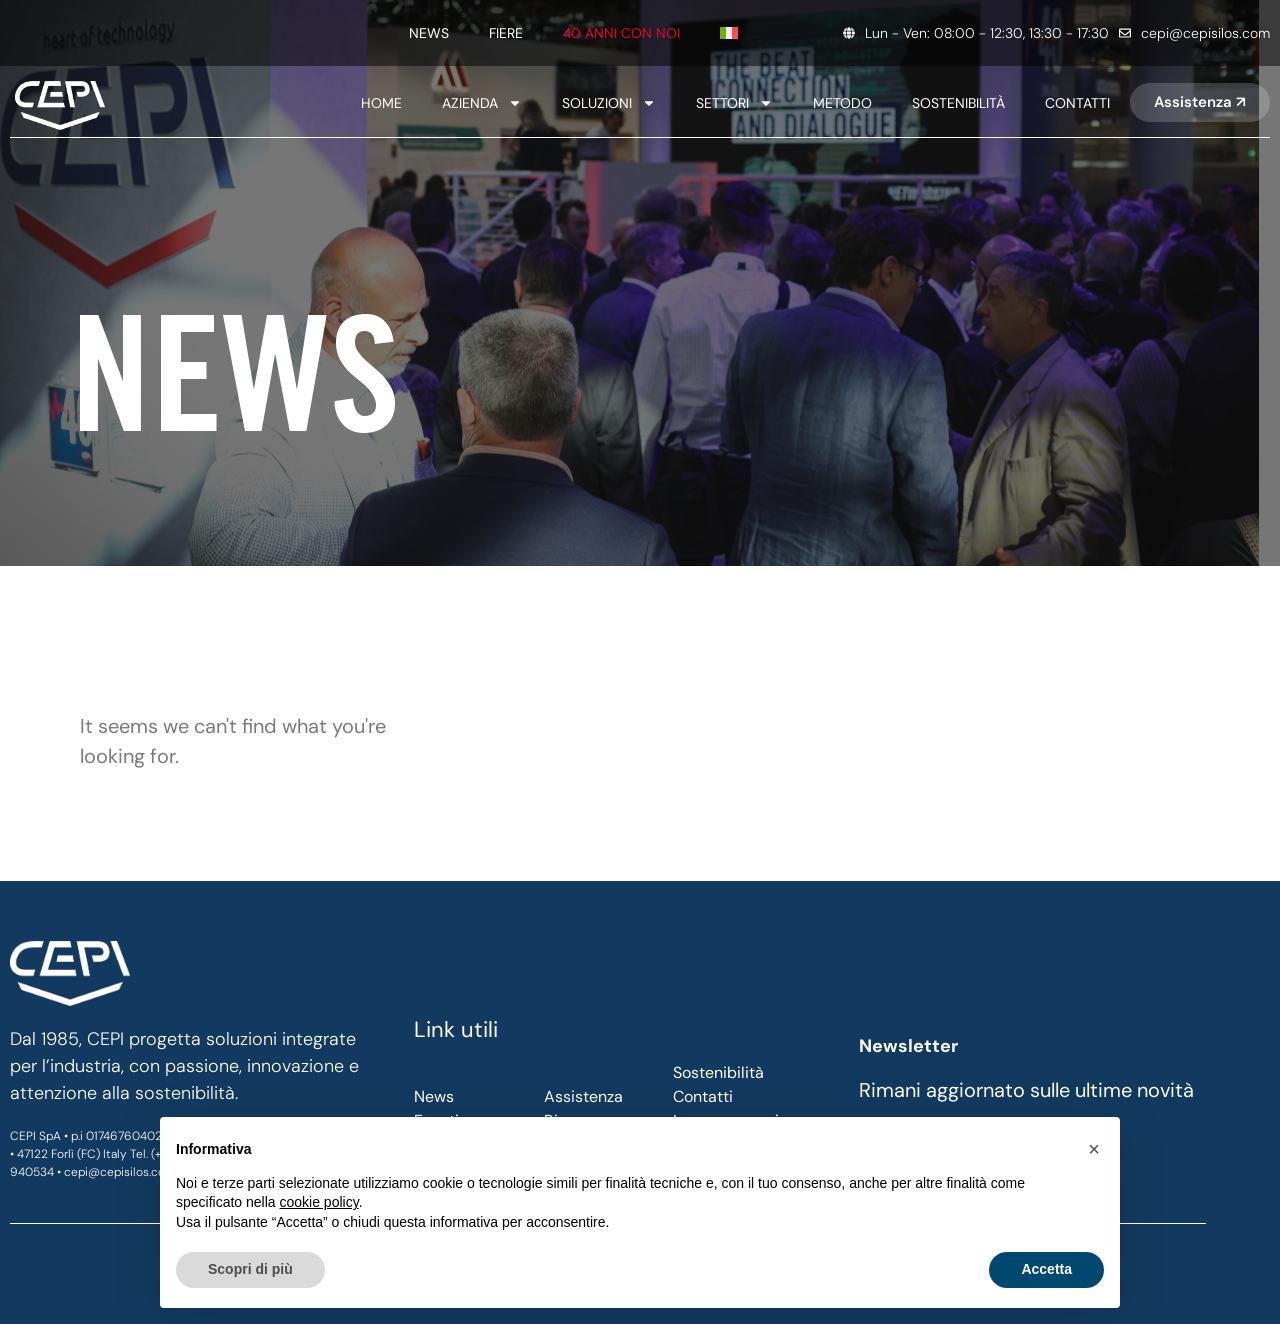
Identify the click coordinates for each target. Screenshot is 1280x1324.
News (429, 33)
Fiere (506, 33)
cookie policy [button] (319, 1202)
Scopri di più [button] (250, 1269)
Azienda (482, 103)
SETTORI (734, 103)
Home (381, 103)
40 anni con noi (621, 33)
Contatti (1077, 103)
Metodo (842, 103)
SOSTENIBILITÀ (958, 103)
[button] (1094, 1149)
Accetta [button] (1046, 1269)
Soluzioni (609, 103)
